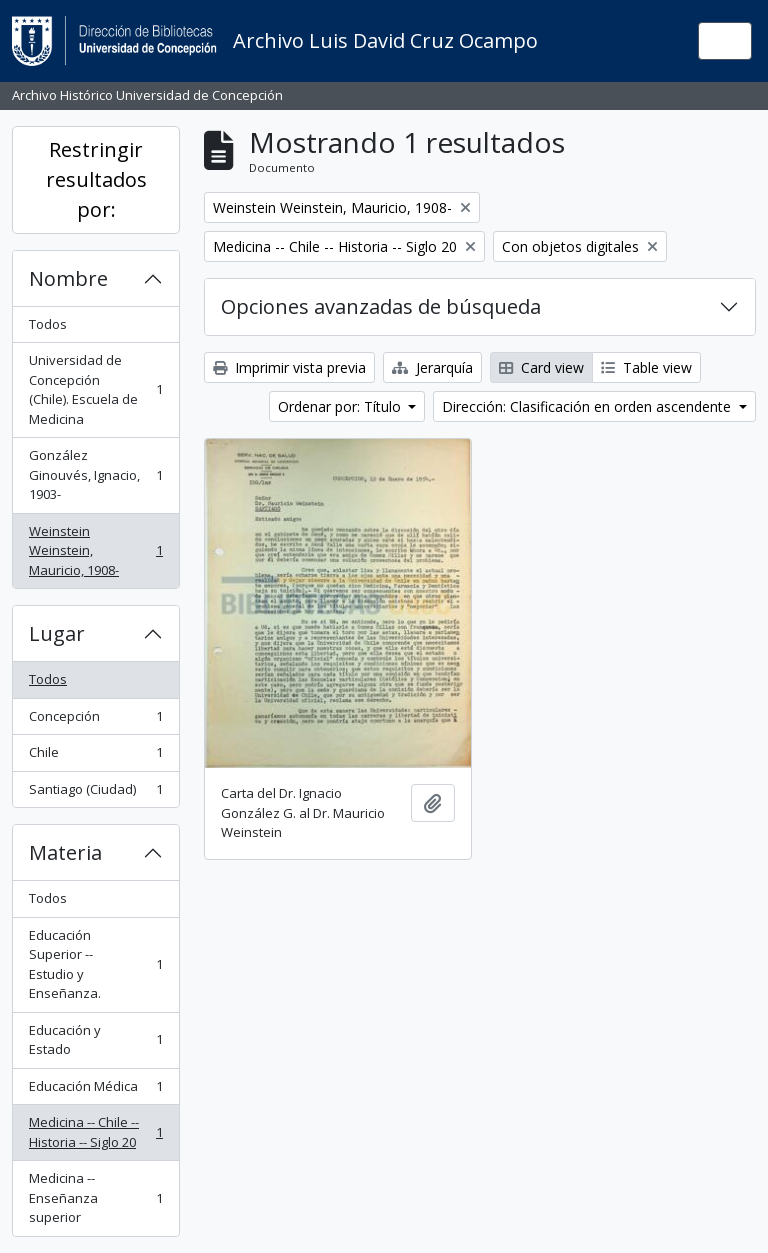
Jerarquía (432, 367)
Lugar (57, 633)
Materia (65, 852)
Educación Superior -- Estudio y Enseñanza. (95, 964)
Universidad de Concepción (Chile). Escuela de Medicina (95, 389)
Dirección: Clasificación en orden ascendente (588, 406)
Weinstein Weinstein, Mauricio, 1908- (95, 550)
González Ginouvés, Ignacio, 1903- (95, 474)
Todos (48, 324)
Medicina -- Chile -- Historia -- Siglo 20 (95, 1132)
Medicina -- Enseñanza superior (95, 1197)
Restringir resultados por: (96, 179)
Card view (541, 367)
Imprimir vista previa (289, 367)
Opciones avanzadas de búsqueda (381, 306)
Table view (646, 367)
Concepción (95, 720)
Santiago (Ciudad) (95, 793)
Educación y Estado (95, 1040)
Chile (95, 756)
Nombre (68, 278)
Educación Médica (95, 1090)
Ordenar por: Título (341, 406)
